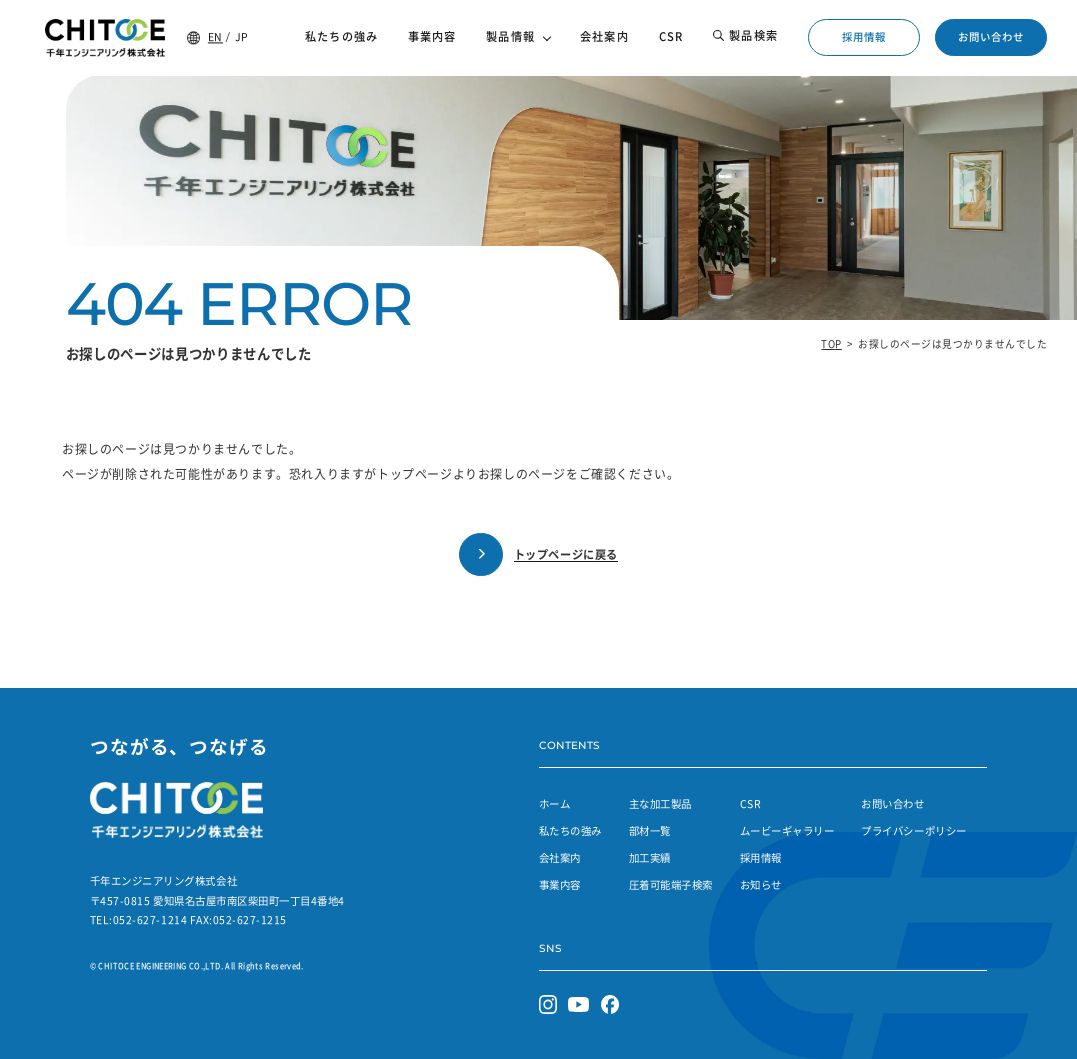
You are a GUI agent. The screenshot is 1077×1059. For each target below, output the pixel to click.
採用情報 (864, 36)
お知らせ (761, 884)
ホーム (555, 803)
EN (215, 36)
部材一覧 (650, 830)
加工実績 (650, 857)
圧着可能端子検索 (671, 884)
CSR (751, 803)
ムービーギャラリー (787, 830)
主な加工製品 (660, 803)
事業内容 (560, 884)
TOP (831, 344)
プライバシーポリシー (913, 830)
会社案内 (560, 857)
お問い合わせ (991, 36)
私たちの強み (570, 830)
